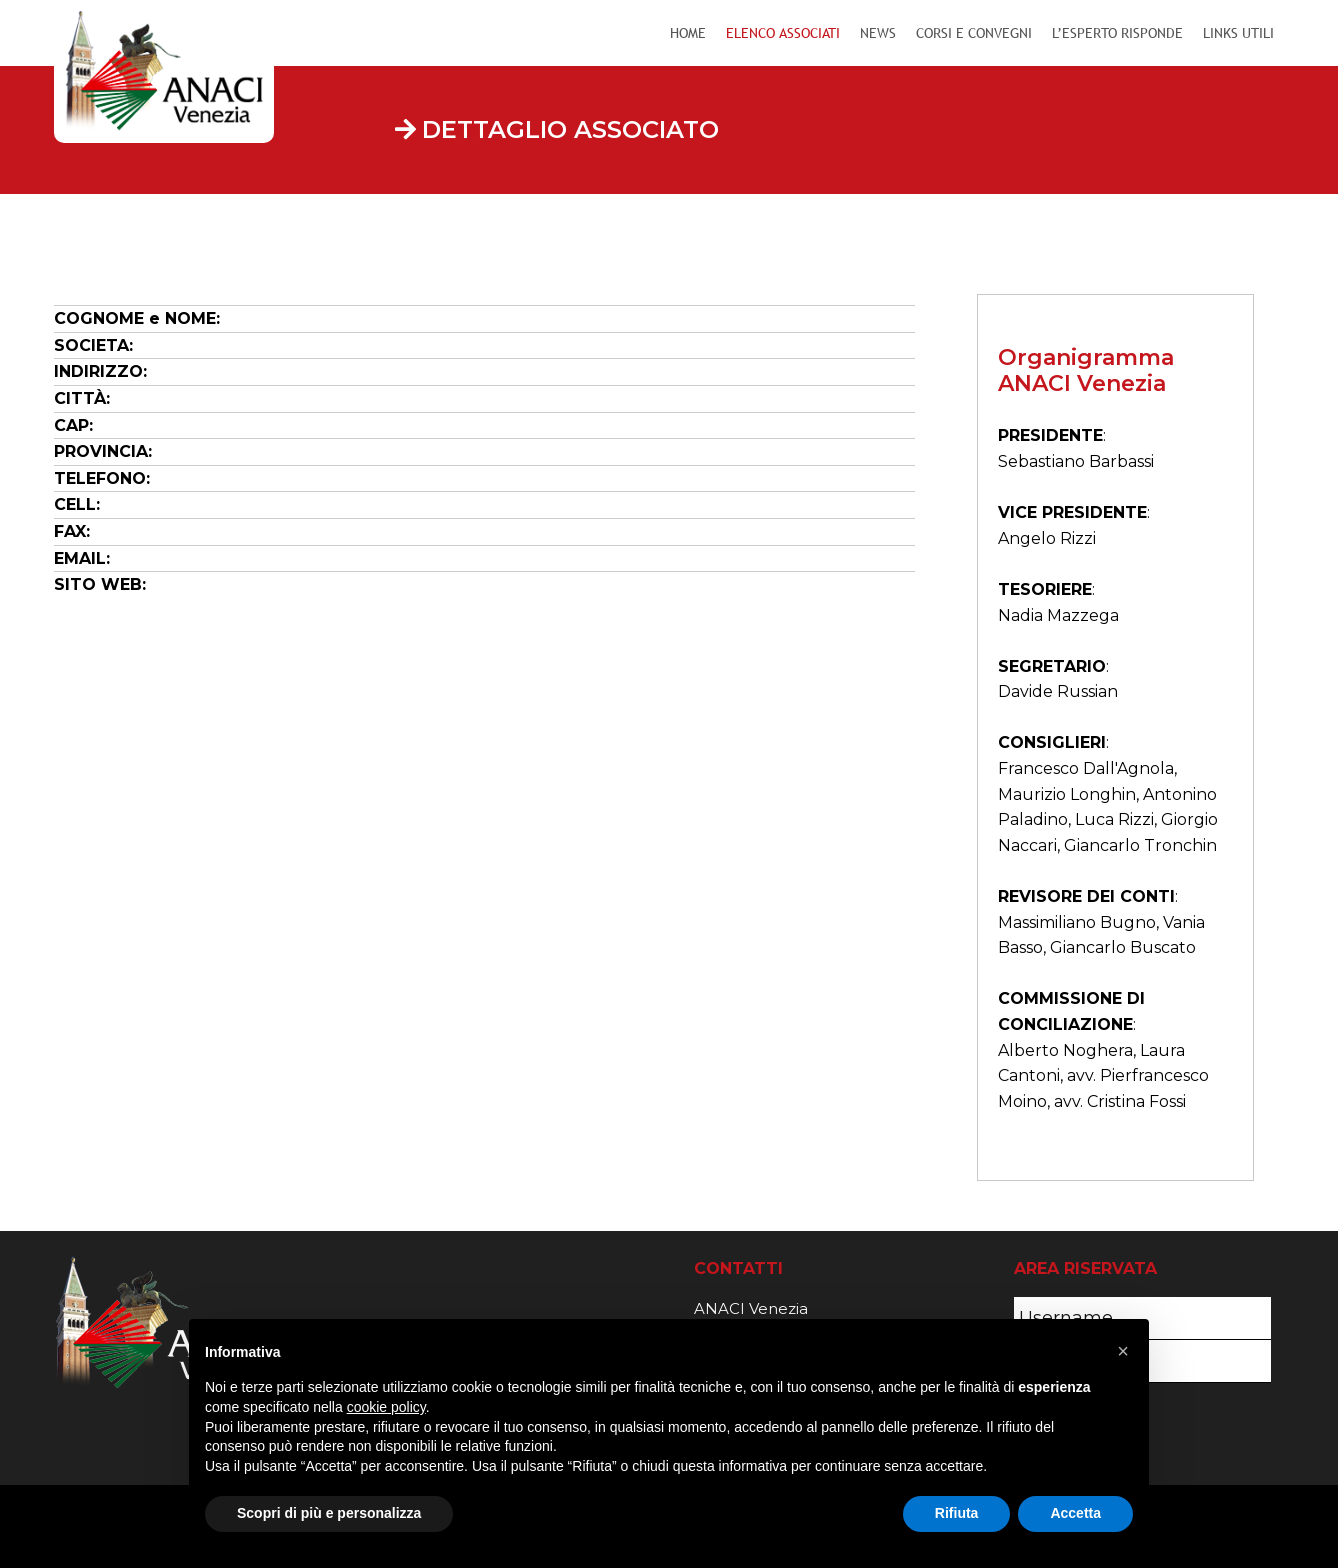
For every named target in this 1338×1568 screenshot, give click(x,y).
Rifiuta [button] (957, 1513)
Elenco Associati (783, 33)
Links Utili (1238, 33)
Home (688, 33)
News (878, 33)
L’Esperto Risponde (1117, 33)
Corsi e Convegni (974, 33)
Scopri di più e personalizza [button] (329, 1513)
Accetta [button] (1075, 1513)
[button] (1123, 1351)
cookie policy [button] (386, 1407)
